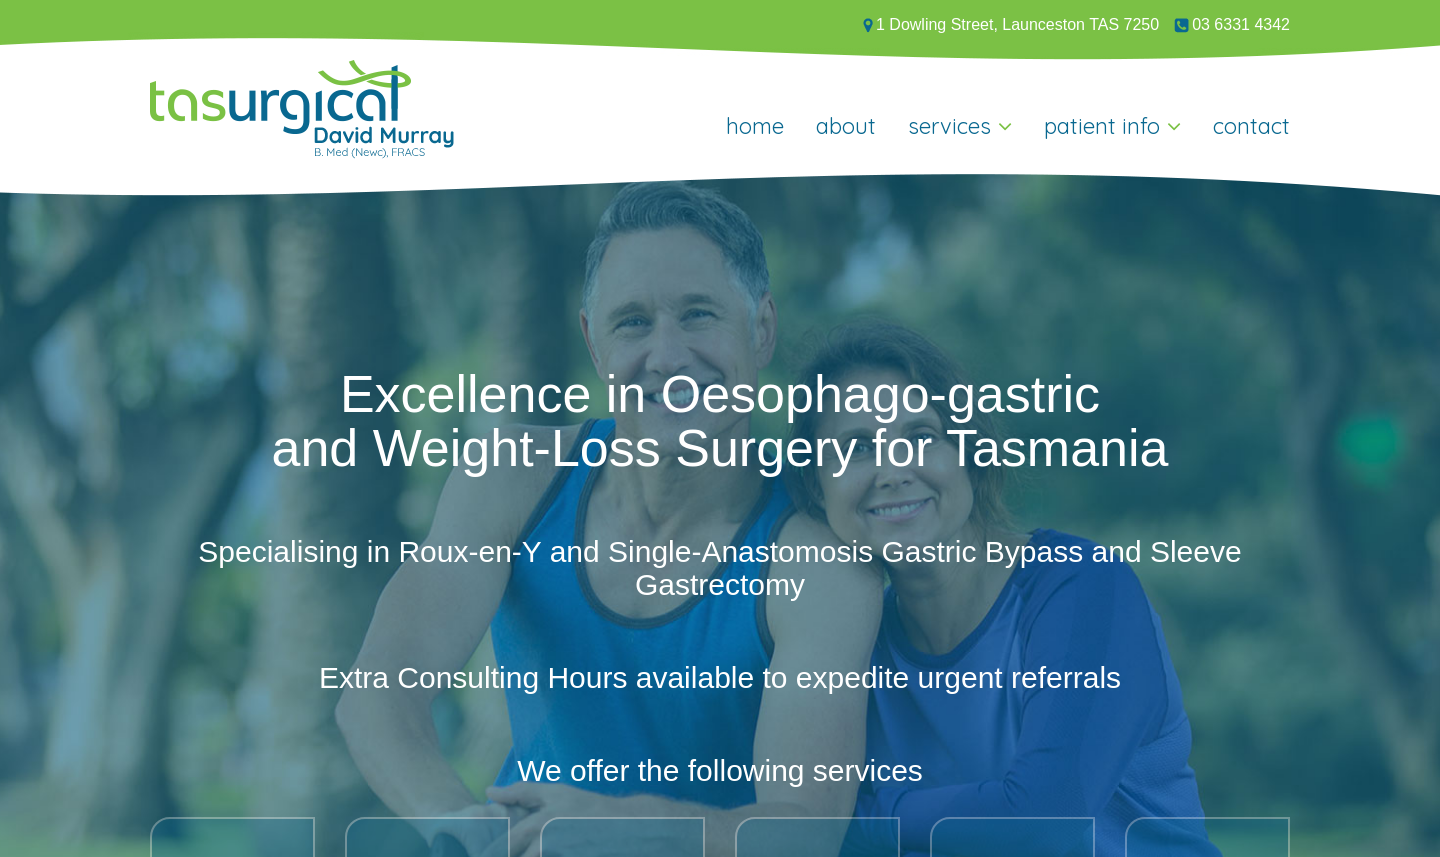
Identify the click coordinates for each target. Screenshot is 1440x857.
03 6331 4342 (1232, 24)
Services (949, 126)
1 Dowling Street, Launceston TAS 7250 (1011, 24)
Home (755, 126)
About (846, 126)
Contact (1251, 126)
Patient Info (1102, 126)
